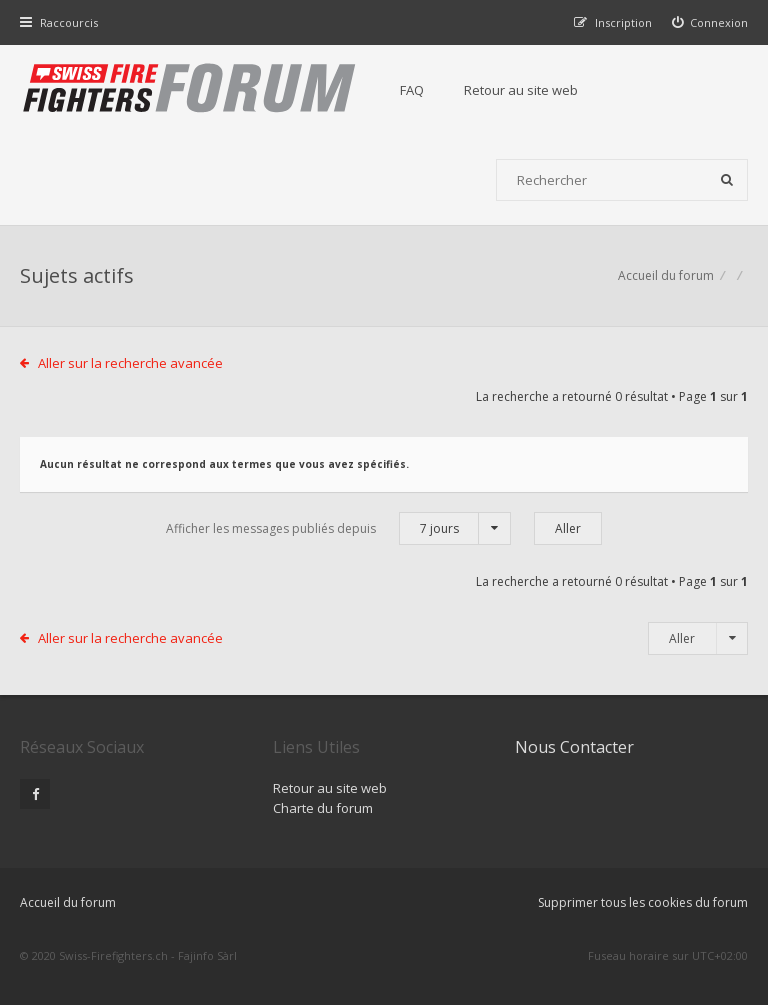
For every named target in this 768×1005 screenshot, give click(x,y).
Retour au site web (521, 90)
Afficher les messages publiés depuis (338, 528)
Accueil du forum (666, 275)
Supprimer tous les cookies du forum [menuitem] (643, 902)
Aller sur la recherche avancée (130, 363)
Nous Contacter (574, 747)
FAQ (412, 90)
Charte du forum (323, 808)
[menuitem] (710, 22)
